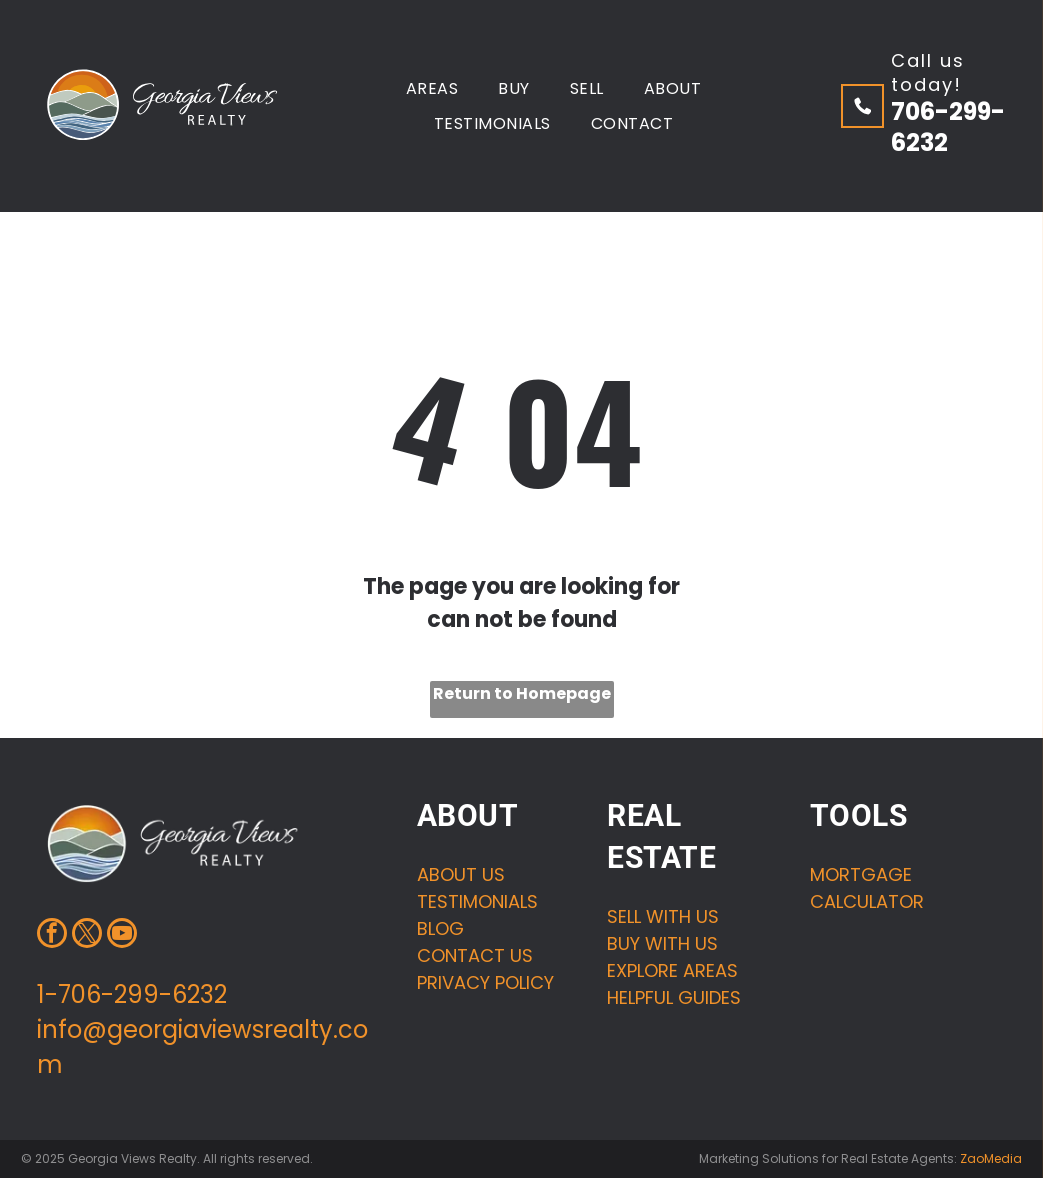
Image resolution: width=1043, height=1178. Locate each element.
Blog (440, 928)
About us (461, 874)
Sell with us (663, 916)
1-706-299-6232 (132, 994)
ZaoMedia (991, 1158)
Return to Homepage (522, 693)
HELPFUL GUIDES (674, 997)
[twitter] (87, 935)
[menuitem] (432, 87)
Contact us (475, 955)
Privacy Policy (485, 982)
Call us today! (928, 72)
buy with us (662, 943)
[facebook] (52, 935)
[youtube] (122, 935)
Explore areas (672, 970)
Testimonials (477, 901)
